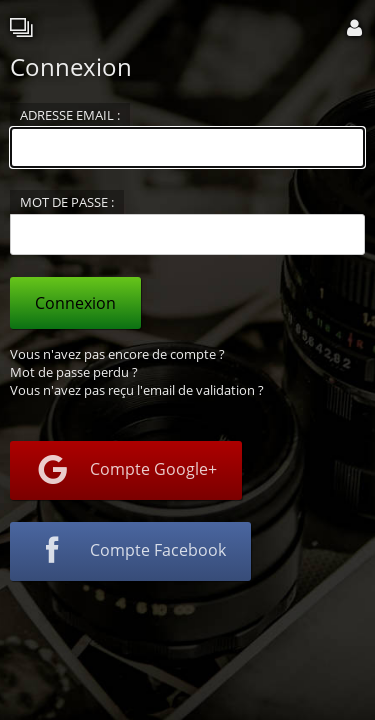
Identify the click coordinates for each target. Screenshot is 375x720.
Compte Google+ (126, 471)
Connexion (75, 303)
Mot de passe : (67, 202)
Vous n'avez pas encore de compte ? (117, 354)
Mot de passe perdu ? (74, 372)
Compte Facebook (130, 552)
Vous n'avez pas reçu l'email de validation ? (137, 390)
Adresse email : (70, 115)
